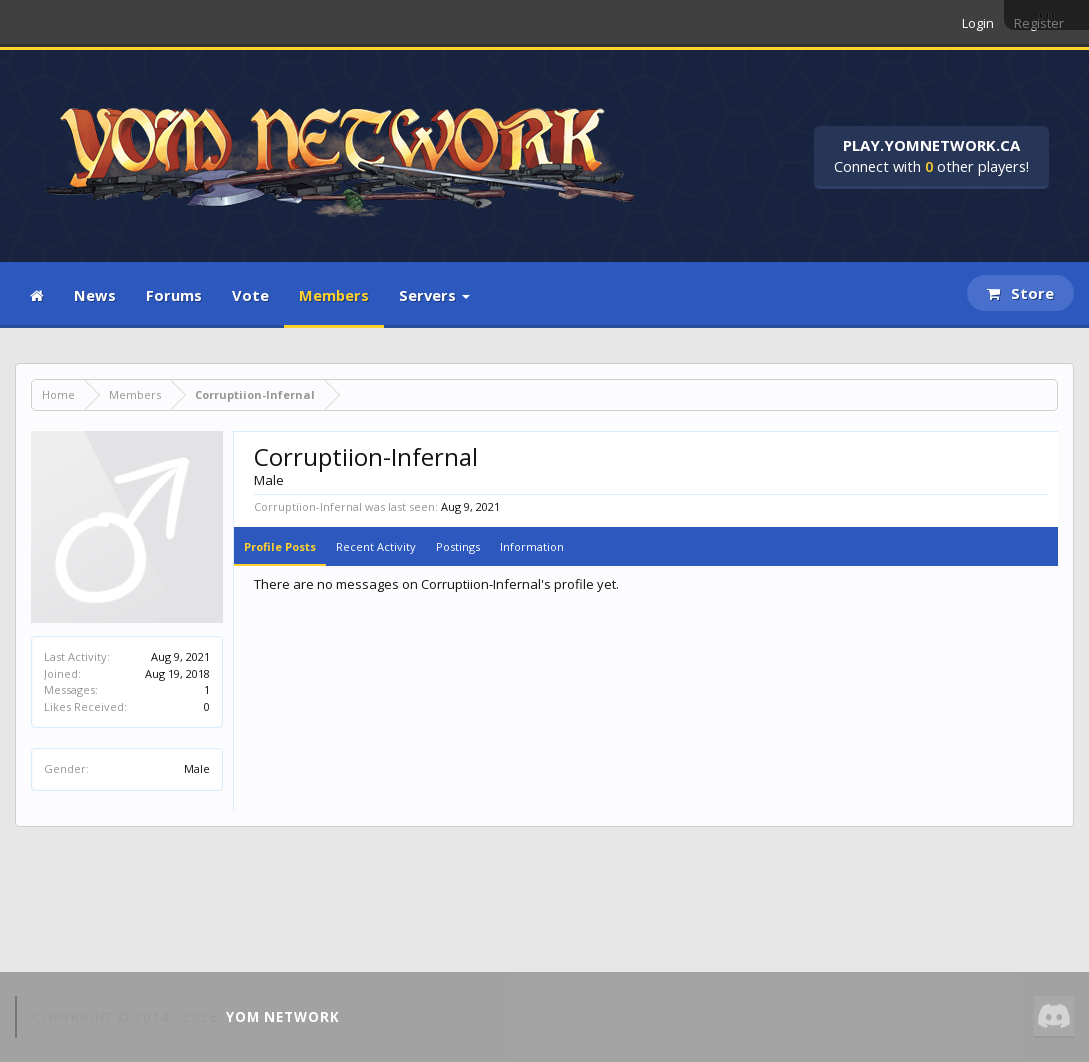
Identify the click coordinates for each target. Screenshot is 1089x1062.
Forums (174, 295)
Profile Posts (280, 546)
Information (532, 546)
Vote (250, 295)
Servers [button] (434, 295)
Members (334, 295)
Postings (458, 546)
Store (1020, 293)
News (95, 295)
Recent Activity (376, 546)
